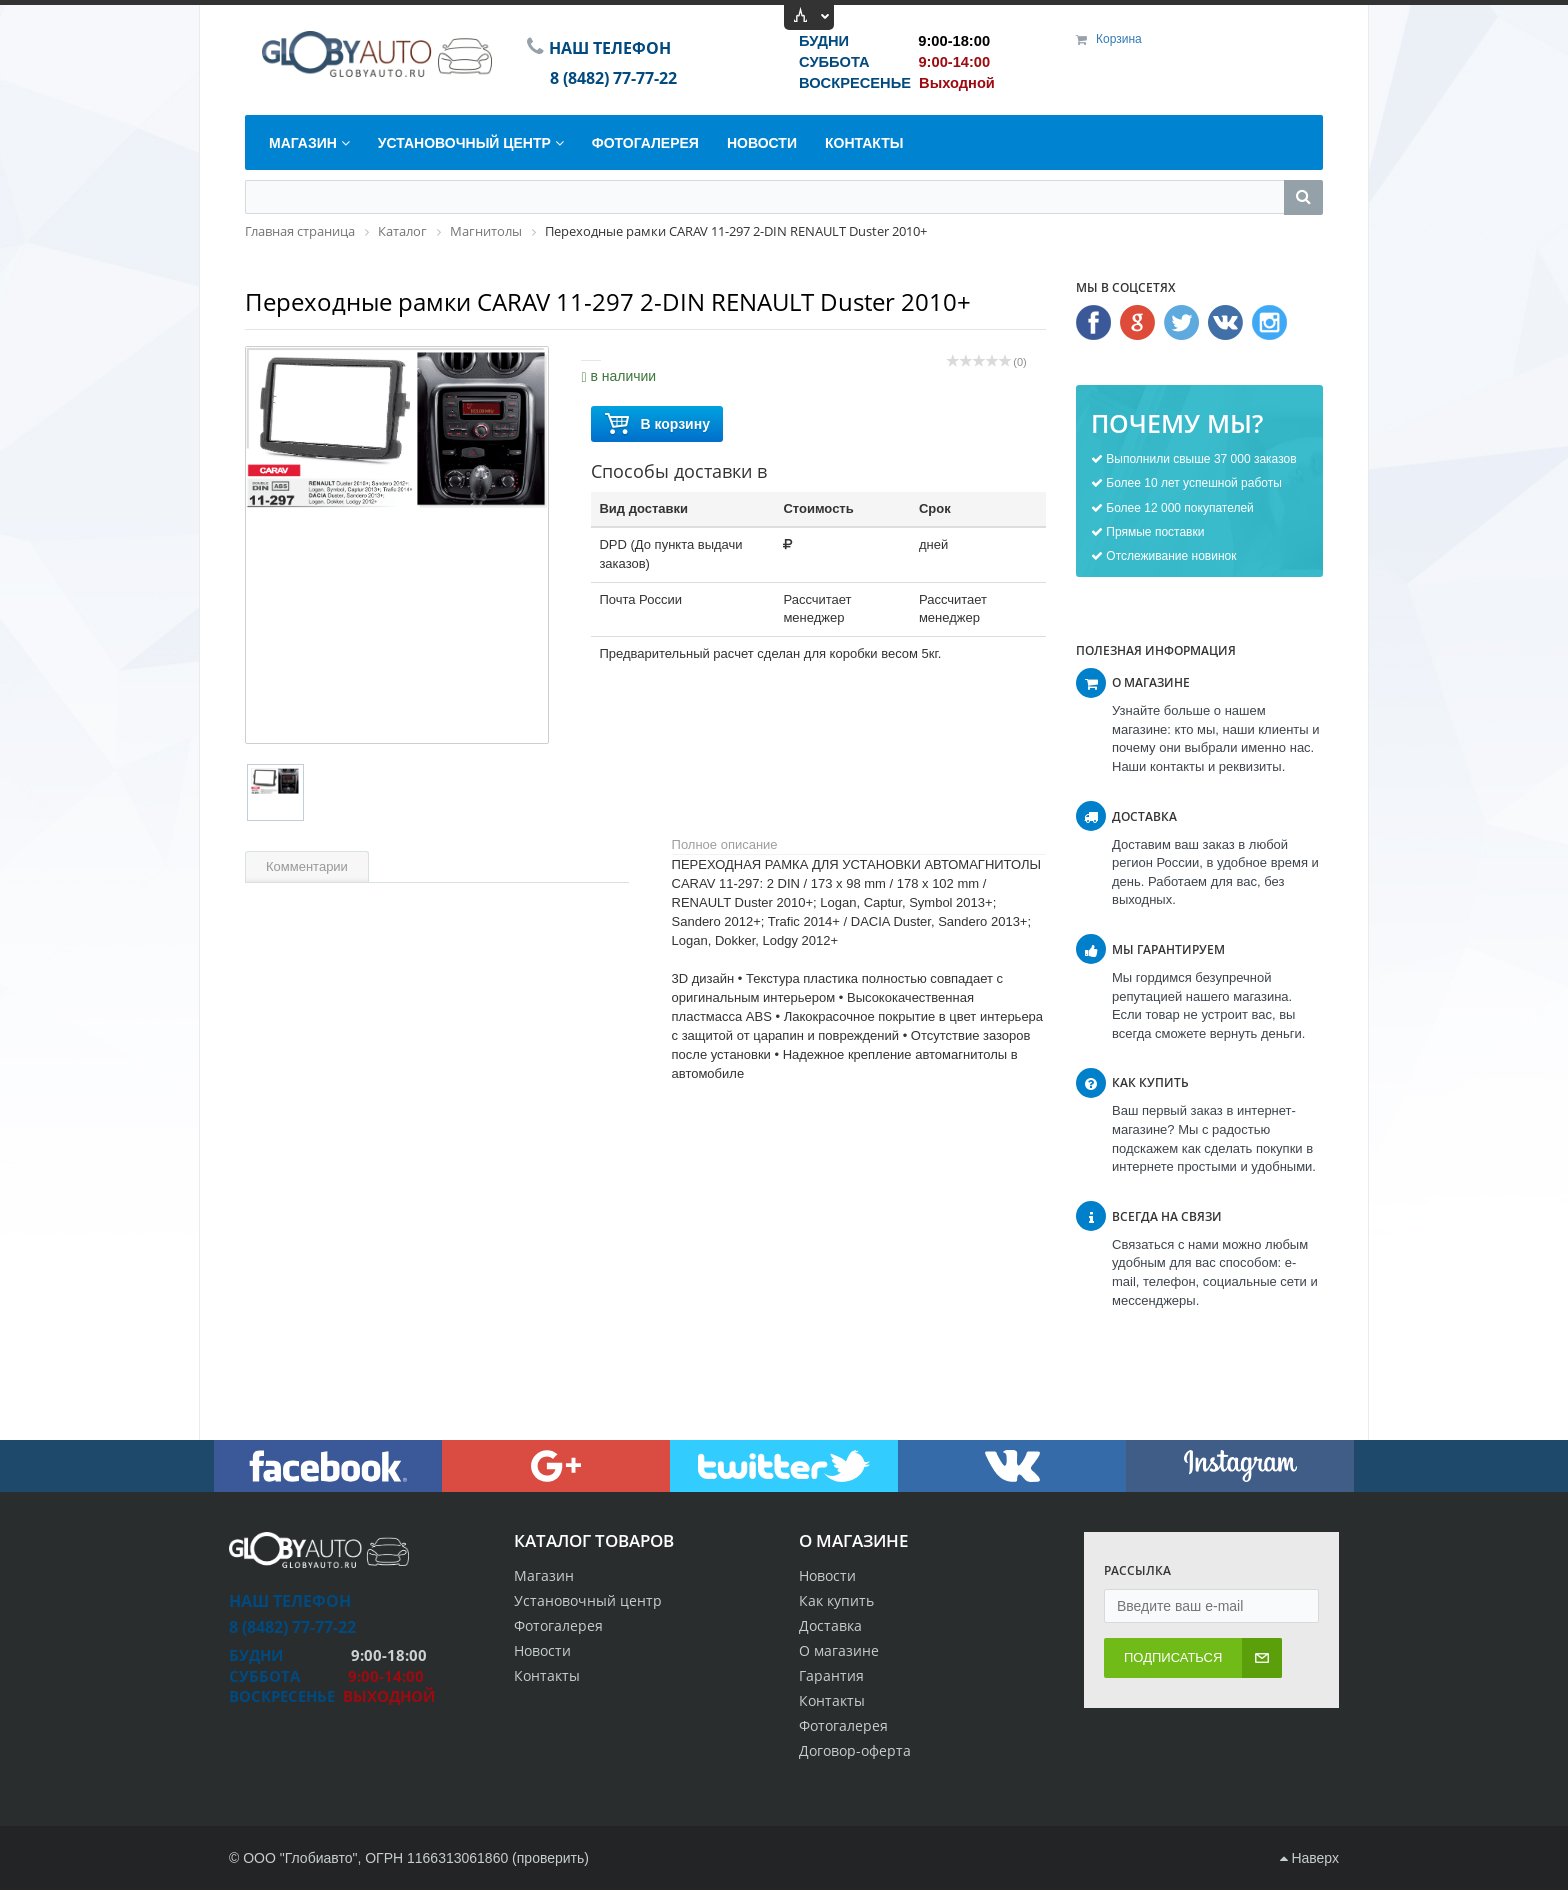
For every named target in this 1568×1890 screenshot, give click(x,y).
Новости (827, 1575)
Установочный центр (588, 1600)
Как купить (836, 1600)
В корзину (657, 424)
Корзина (1119, 39)
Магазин (544, 1575)
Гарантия (831, 1675)
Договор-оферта (855, 1750)
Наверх (1309, 1858)
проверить (551, 1858)
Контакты (832, 1700)
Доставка (830, 1625)
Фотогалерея (843, 1725)
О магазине (839, 1650)
